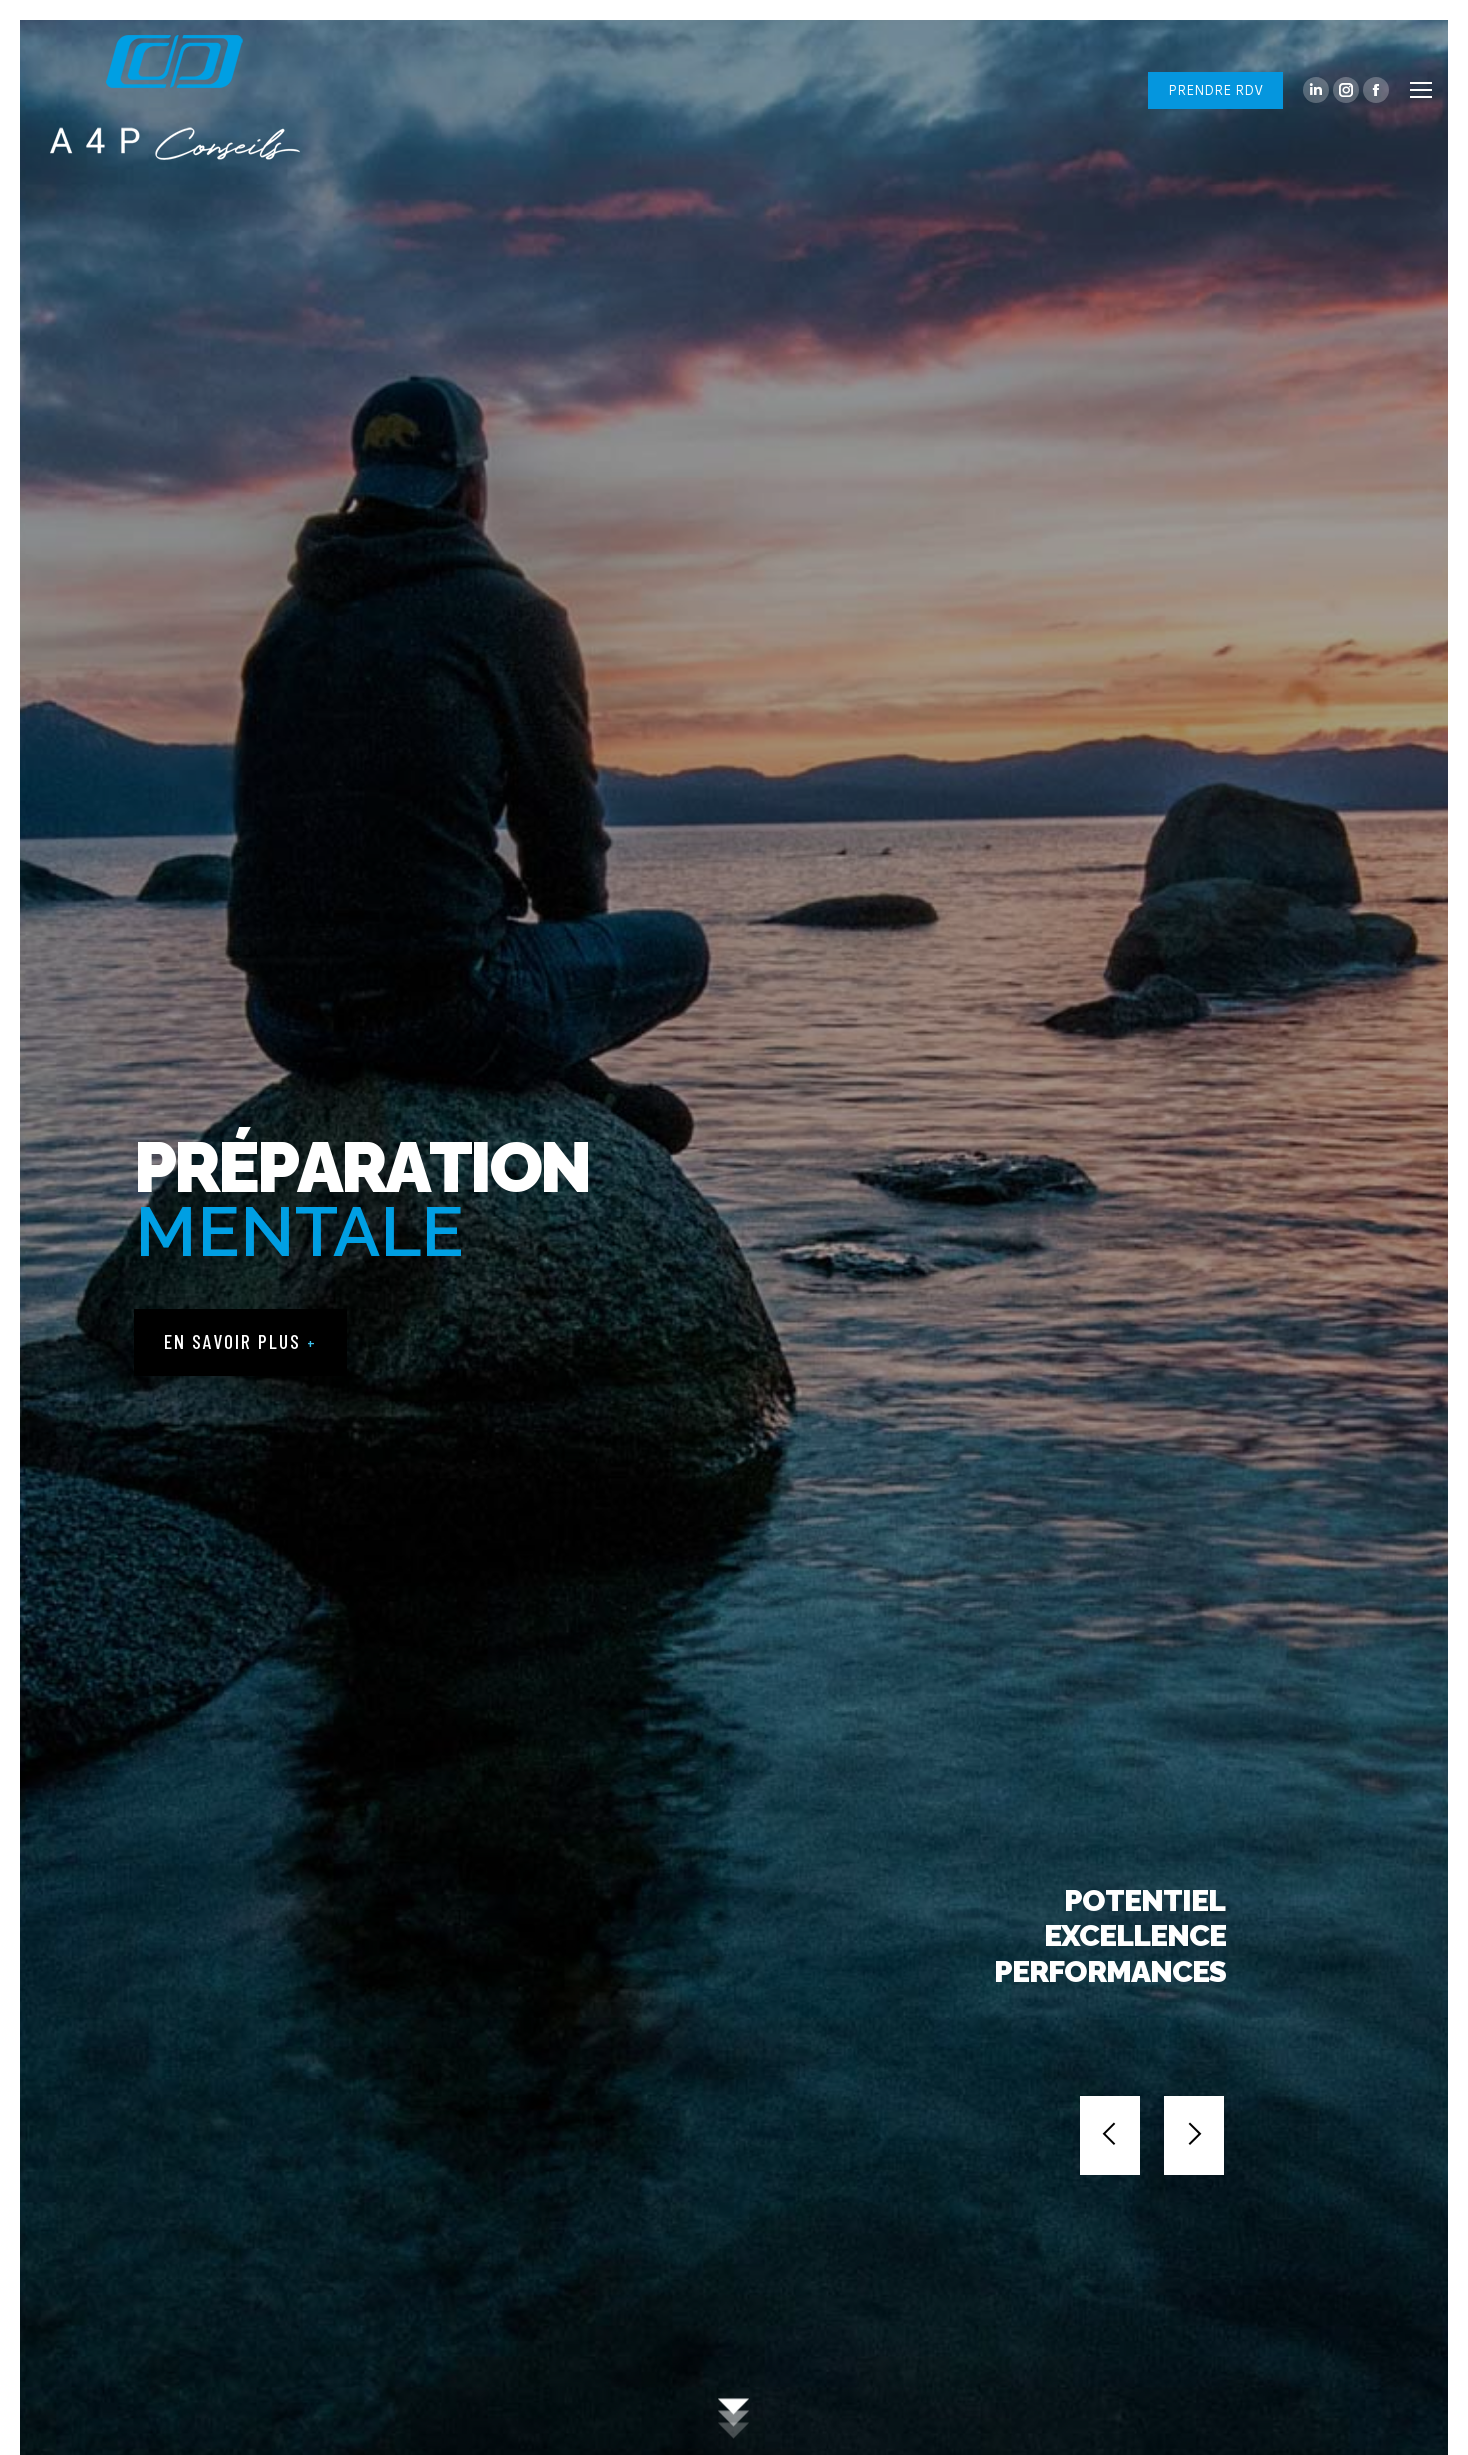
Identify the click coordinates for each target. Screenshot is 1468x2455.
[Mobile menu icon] (1421, 90)
